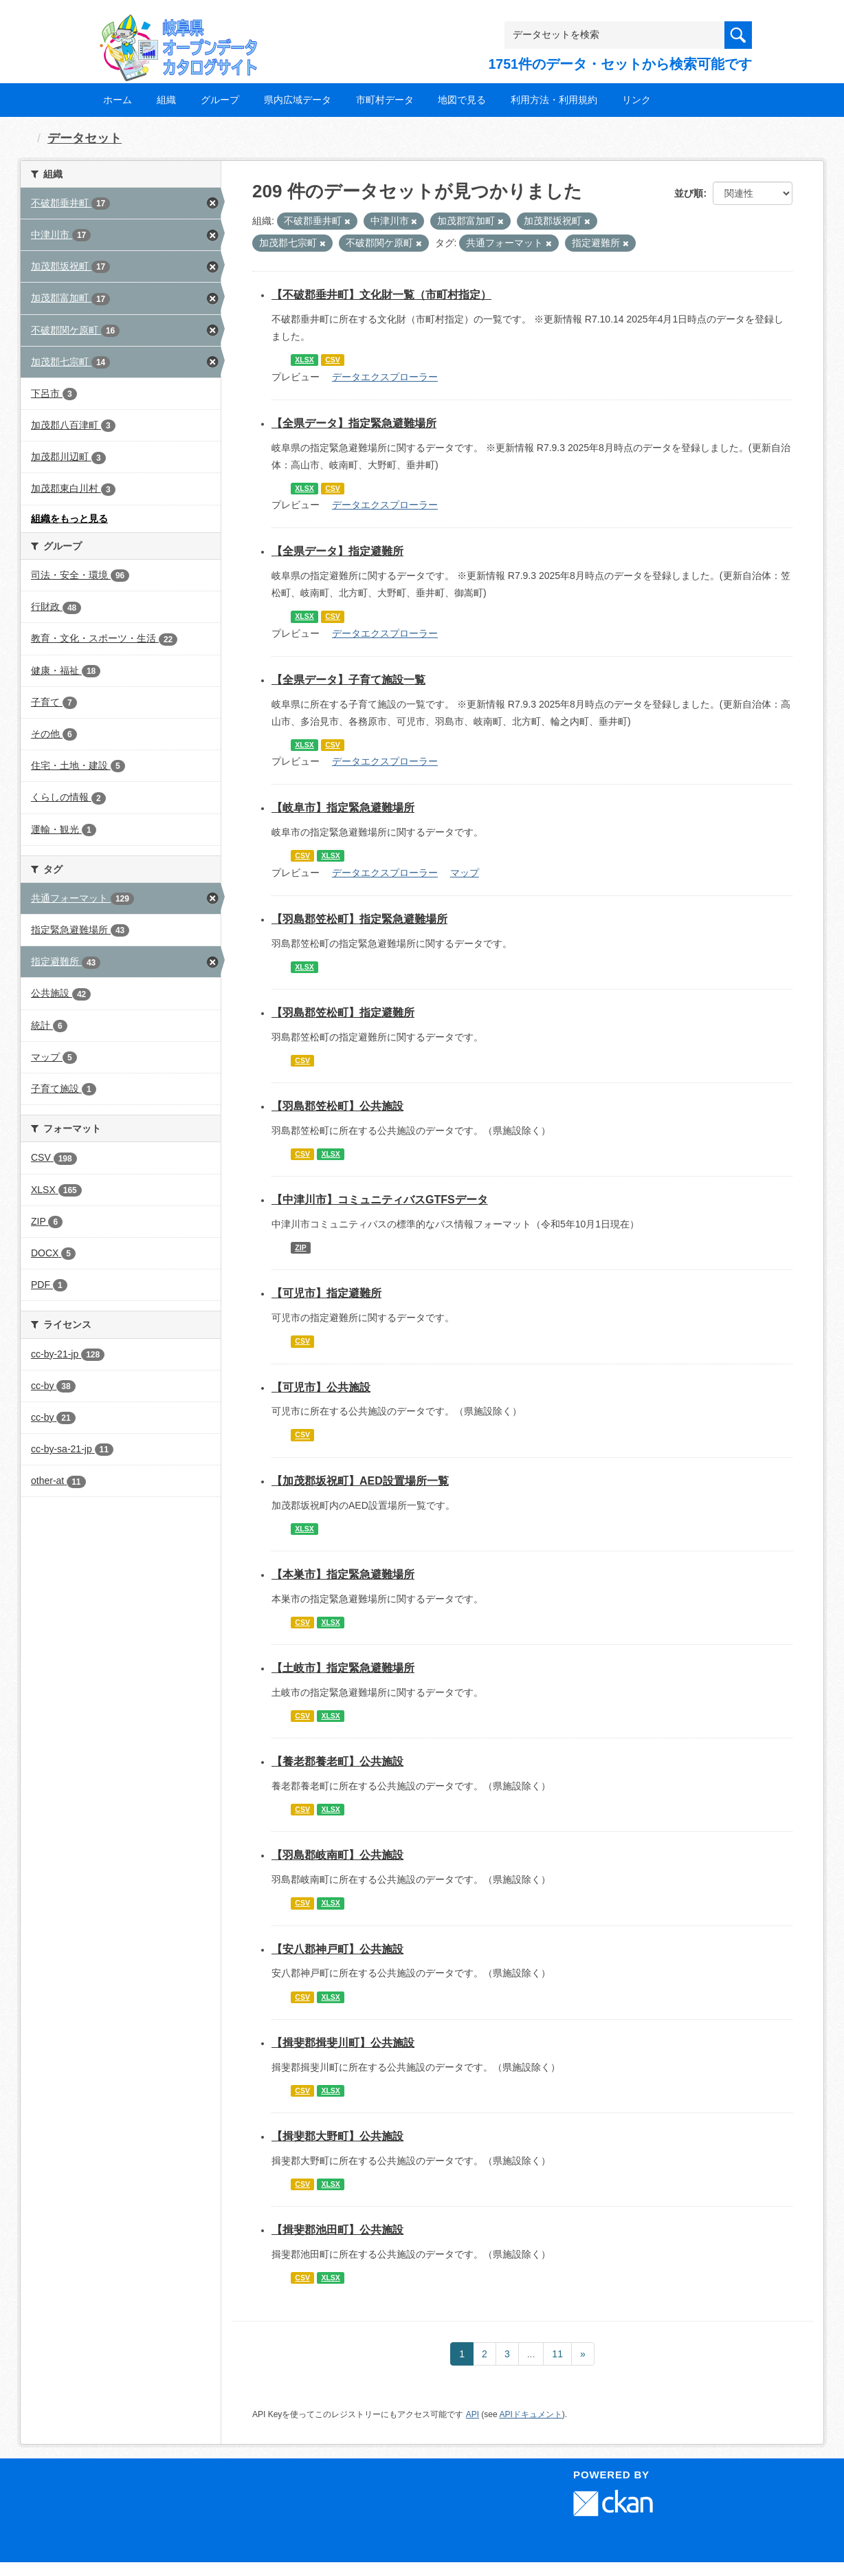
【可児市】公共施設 (320, 1387)
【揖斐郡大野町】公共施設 (337, 2136)
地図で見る (462, 99)
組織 (166, 99)
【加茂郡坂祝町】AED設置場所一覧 (360, 1481)
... (531, 2353)
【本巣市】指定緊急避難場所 (342, 1574)
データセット (84, 138)
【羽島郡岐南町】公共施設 (337, 1855)
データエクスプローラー (385, 376)
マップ (464, 872)
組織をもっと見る (69, 518)
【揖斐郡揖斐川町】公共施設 (342, 2043)
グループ (220, 99)
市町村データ (385, 99)
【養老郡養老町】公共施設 (337, 1761)
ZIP (300, 1247)
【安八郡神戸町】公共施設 (337, 1949)
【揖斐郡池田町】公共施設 (337, 2230)
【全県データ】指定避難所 (337, 551)
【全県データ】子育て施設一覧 (348, 680)
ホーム (117, 99)
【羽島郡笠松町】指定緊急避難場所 (359, 919)
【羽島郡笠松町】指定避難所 (342, 1012)
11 (557, 2353)
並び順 (688, 193)
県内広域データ (297, 99)
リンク (636, 99)
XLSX (304, 360)
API (472, 2414)
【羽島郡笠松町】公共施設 (337, 1106)
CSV (332, 360)
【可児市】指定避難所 (326, 1293)
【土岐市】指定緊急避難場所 (342, 1668)
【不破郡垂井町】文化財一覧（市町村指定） (381, 295)
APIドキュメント (530, 2414)
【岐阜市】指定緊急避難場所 (342, 808)
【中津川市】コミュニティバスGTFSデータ (379, 1199)
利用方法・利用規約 (554, 99)
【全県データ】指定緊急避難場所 (353, 423)
